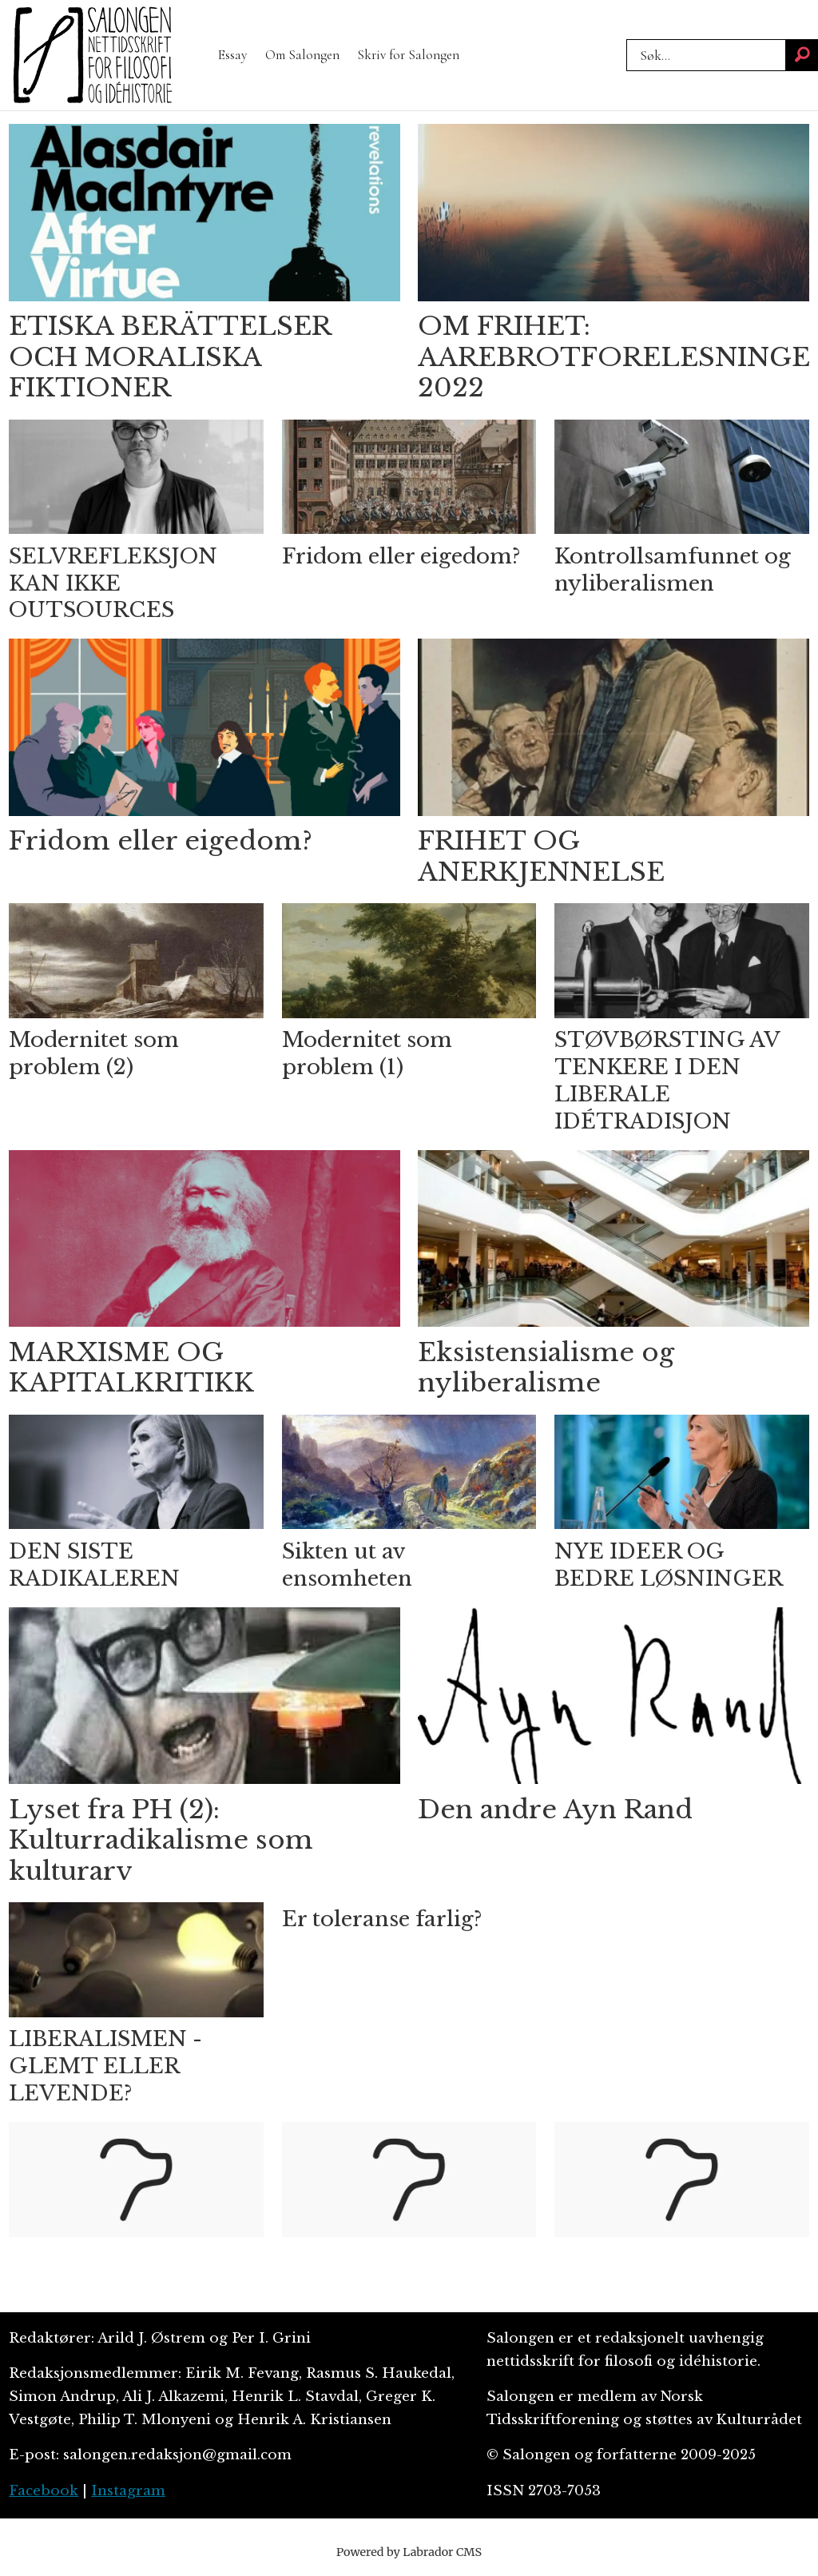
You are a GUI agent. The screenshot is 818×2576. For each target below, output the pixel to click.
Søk (625, 38)
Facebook (43, 2490)
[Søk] (802, 55)
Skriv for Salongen (408, 54)
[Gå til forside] (93, 55)
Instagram (128, 2490)
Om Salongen (302, 54)
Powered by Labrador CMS (409, 2552)
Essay (232, 54)
